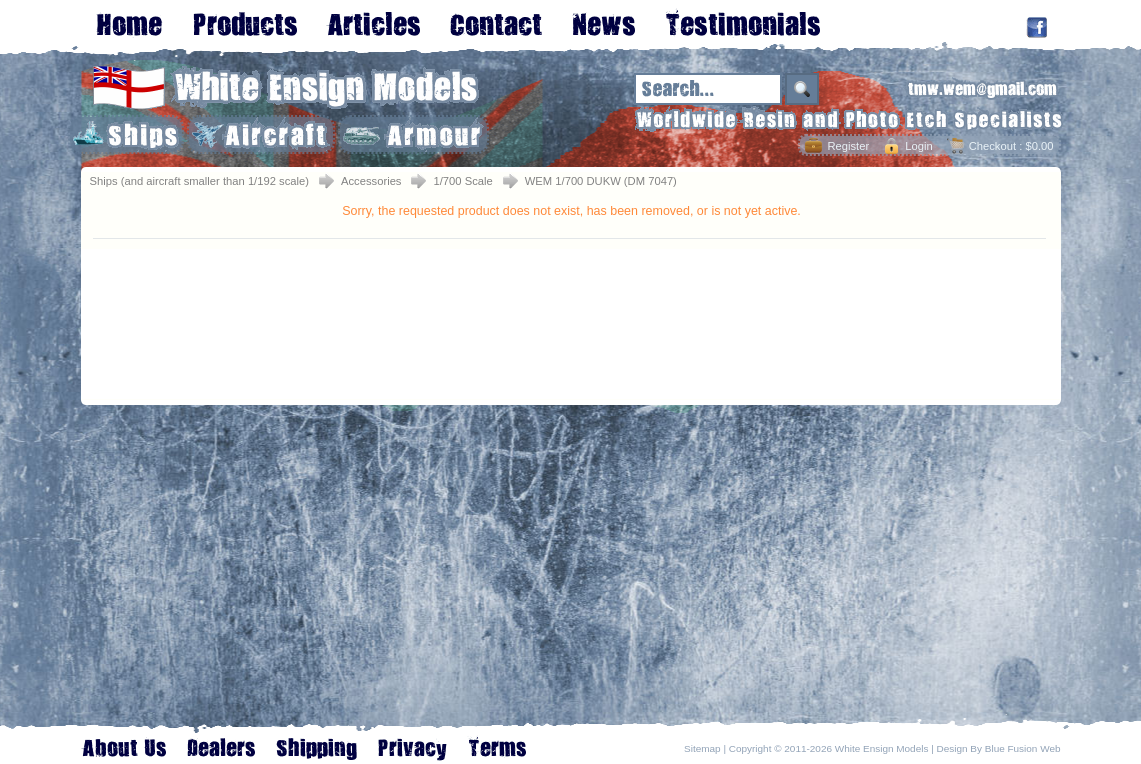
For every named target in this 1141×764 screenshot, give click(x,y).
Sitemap (702, 748)
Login (918, 146)
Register (848, 146)
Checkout (992, 146)
